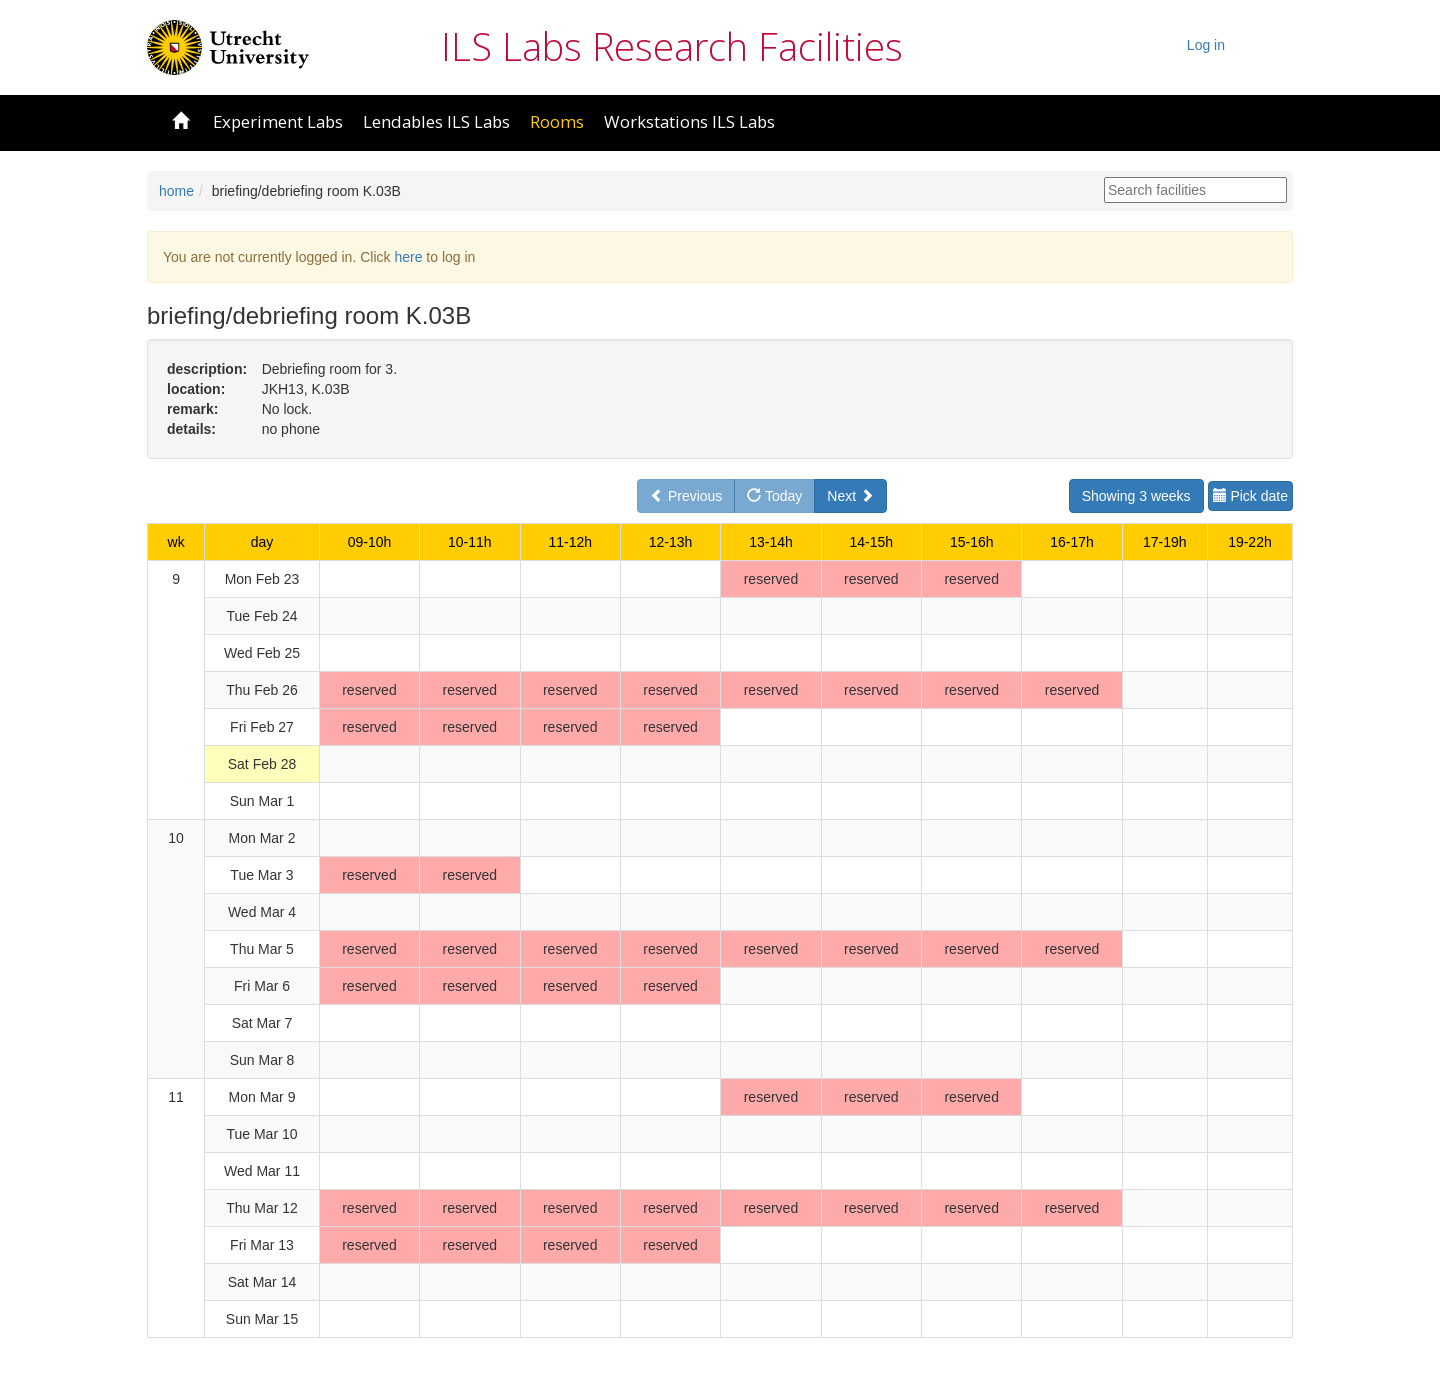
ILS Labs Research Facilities (672, 46)
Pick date (1250, 496)
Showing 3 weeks (1136, 496)
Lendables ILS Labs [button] (436, 121)
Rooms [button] (557, 121)
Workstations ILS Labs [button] (689, 121)
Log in (1206, 45)
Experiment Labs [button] (278, 121)
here (408, 257)
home (176, 191)
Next (850, 496)
